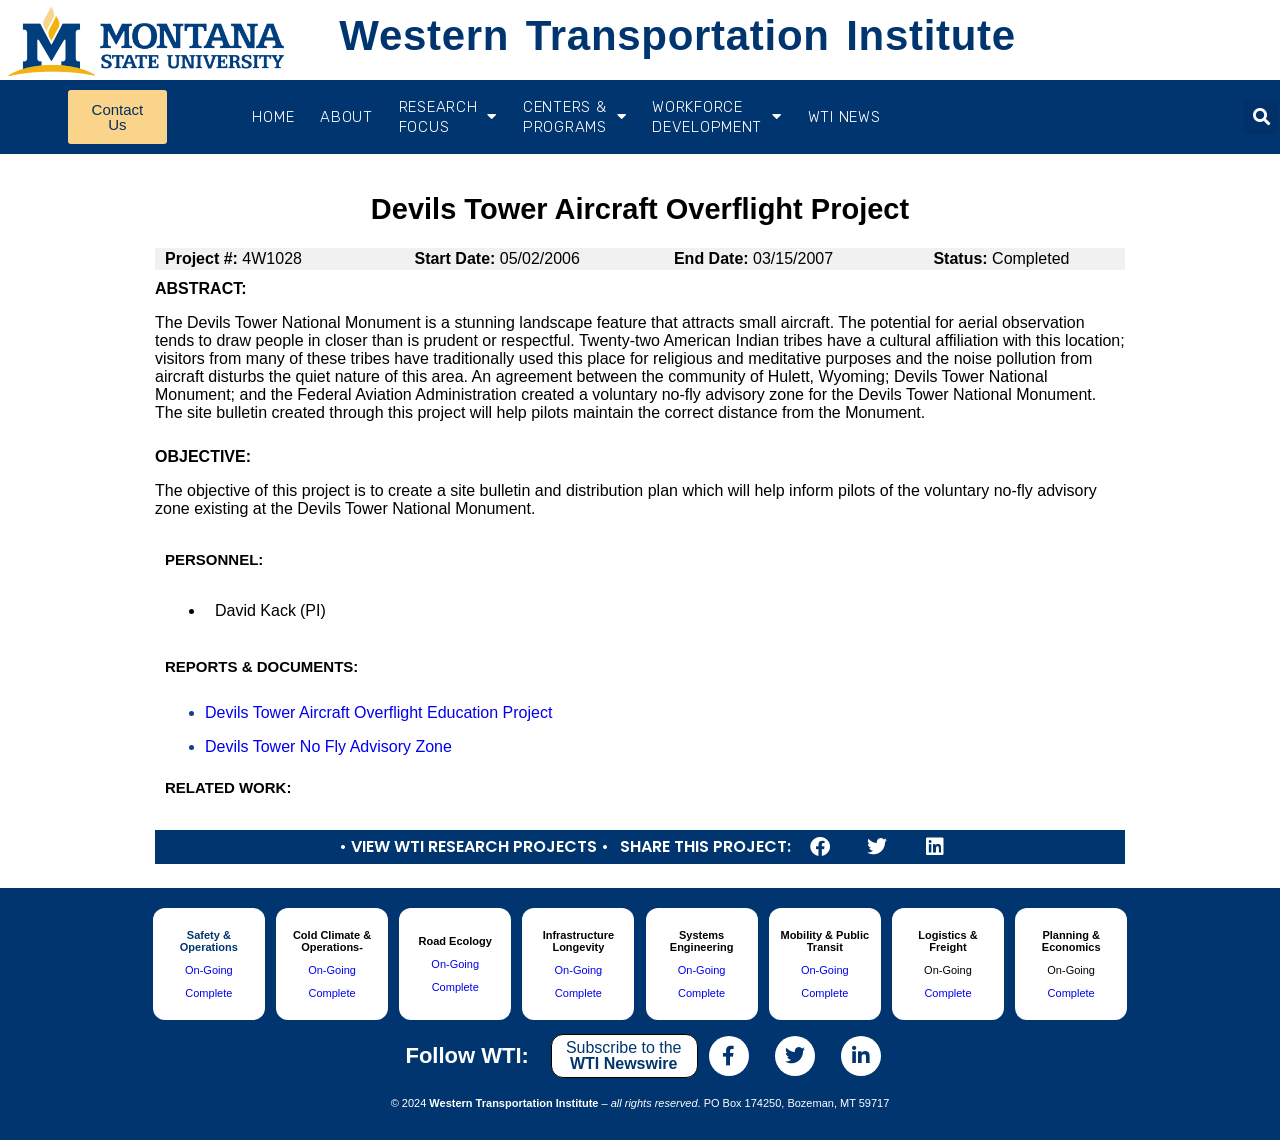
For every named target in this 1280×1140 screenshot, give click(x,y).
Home (273, 117)
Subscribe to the (624, 1055)
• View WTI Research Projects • (474, 846)
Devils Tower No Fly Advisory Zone (328, 746)
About (346, 117)
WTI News (844, 117)
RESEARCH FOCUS (448, 117)
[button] (1261, 116)
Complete (208, 993)
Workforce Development (716, 117)
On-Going (209, 970)
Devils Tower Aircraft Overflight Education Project (378, 712)
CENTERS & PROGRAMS (574, 117)
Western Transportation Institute (677, 35)
